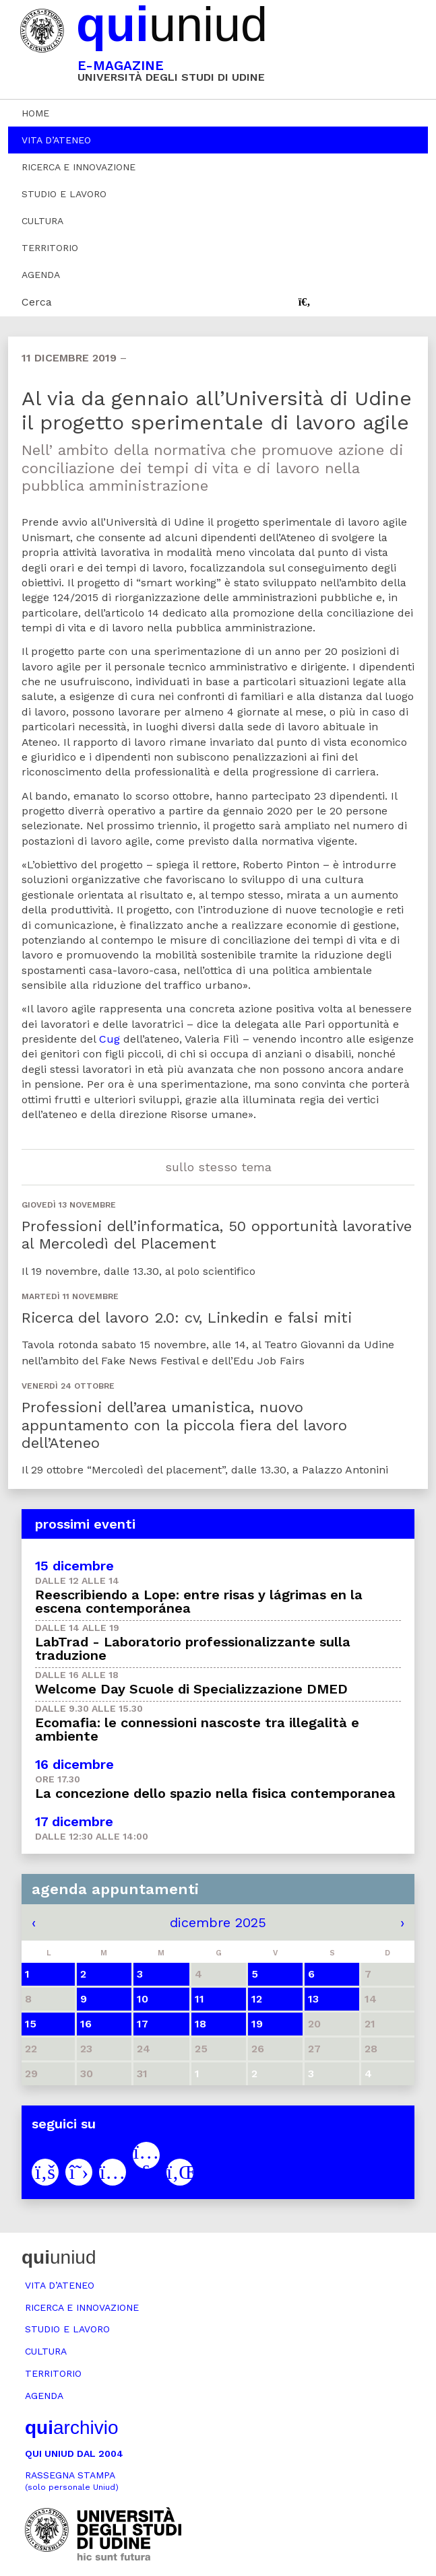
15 (30, 2023)
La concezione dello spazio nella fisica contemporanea (215, 1793)
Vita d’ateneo (56, 140)
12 (256, 1998)
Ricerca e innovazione (78, 167)
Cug (109, 1039)
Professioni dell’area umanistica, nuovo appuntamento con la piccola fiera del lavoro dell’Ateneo (184, 1425)
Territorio (50, 247)
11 (199, 1998)
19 (257, 2023)
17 (142, 2023)
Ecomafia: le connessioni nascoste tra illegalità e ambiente (197, 1729)
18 (200, 2023)
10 (142, 1998)
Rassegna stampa (72, 2481)
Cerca (37, 301)
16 (86, 2023)
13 (313, 1998)
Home (35, 113)
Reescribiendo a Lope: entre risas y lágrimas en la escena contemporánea (199, 1601)
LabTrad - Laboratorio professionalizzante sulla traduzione (192, 1648)
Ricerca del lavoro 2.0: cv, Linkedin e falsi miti (187, 1317)
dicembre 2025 (218, 1922)
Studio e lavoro (64, 193)
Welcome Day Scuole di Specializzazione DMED (191, 1689)
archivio (71, 2427)
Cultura (42, 220)
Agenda (41, 274)
